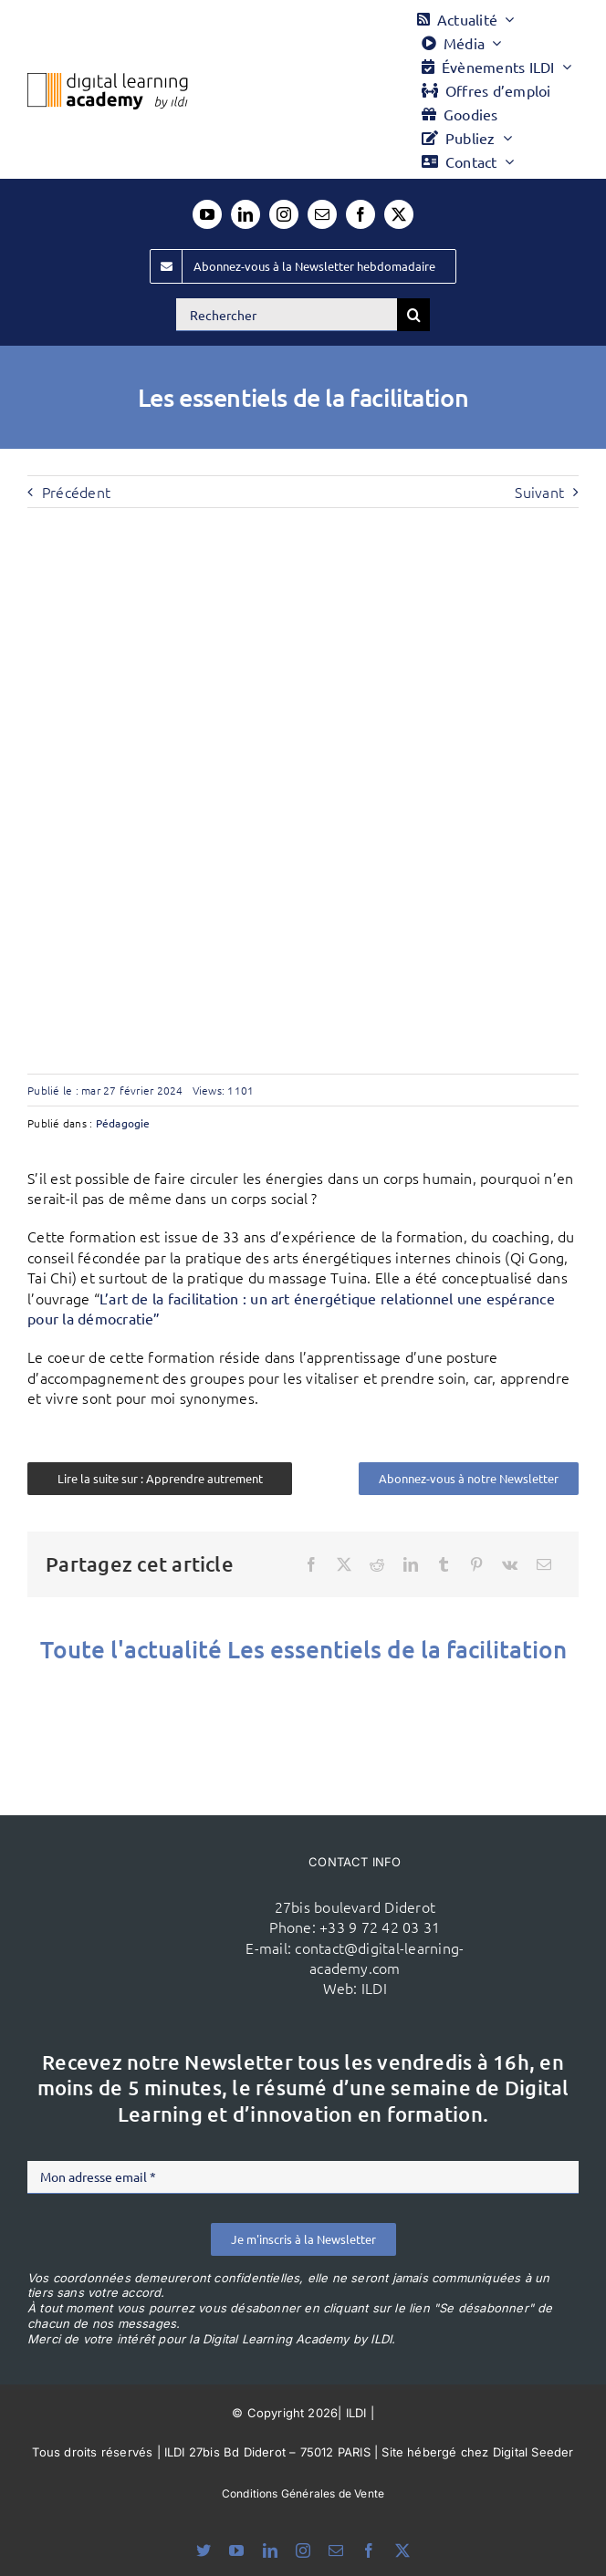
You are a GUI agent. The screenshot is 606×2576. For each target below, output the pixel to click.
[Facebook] (311, 1564)
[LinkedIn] (410, 1564)
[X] (344, 1564)
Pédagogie (123, 1123)
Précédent (76, 492)
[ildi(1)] (160, 1898)
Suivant (539, 492)
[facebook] (360, 214)
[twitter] (398, 214)
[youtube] (207, 214)
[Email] (544, 1564)
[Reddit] (376, 1564)
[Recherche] (413, 314)
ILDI (374, 1988)
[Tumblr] (443, 1564)
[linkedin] (245, 214)
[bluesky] (203, 2550)
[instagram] (283, 214)
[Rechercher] (286, 314)
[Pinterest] (476, 1564)
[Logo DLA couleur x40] (107, 80)
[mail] (322, 214)
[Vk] (510, 1564)
